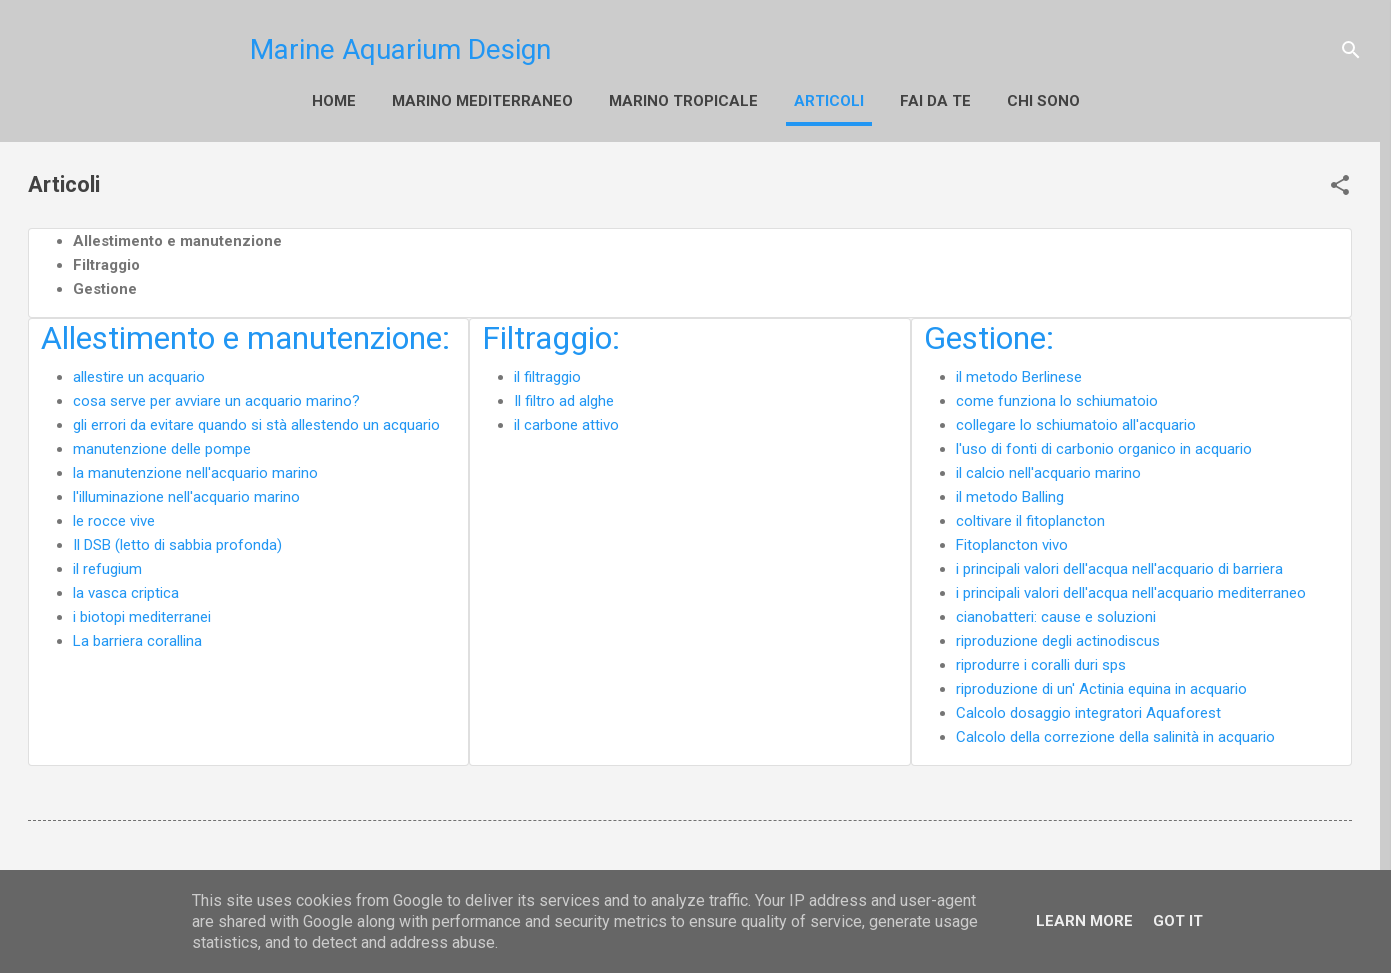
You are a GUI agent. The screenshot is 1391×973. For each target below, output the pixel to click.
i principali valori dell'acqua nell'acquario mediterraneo (1131, 589)
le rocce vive (114, 517)
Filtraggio (106, 261)
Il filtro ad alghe (564, 397)
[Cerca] (1351, 50)
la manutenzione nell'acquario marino (195, 469)
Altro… (778, 101)
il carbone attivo (566, 421)
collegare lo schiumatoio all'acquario (1076, 421)
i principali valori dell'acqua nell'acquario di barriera (1119, 565)
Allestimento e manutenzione (177, 237)
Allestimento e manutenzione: (245, 334)
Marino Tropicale (637, 101)
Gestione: (989, 334)
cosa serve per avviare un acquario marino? (216, 397)
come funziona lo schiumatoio (1057, 397)
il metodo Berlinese (1019, 373)
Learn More (1084, 921)
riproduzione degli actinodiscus (1058, 637)
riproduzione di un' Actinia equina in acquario (1101, 685)
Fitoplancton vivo (1012, 541)
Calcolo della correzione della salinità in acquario (1115, 733)
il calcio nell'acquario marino (1048, 469)
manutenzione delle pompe (162, 445)
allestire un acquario (139, 373)
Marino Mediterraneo (436, 101)
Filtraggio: (551, 334)
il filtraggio (547, 373)
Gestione (105, 285)
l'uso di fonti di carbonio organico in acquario (1104, 445)
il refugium (107, 565)
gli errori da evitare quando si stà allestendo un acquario (256, 421)
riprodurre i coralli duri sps (1041, 661)
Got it (1178, 921)
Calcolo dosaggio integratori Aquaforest (1088, 709)
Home (288, 101)
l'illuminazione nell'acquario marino (186, 493)
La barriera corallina (137, 637)
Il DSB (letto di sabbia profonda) (177, 541)
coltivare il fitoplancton (1030, 517)
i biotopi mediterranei (142, 613)
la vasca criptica (126, 589)
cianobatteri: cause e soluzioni (1056, 613)
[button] (1340, 181)
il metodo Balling (1010, 493)
